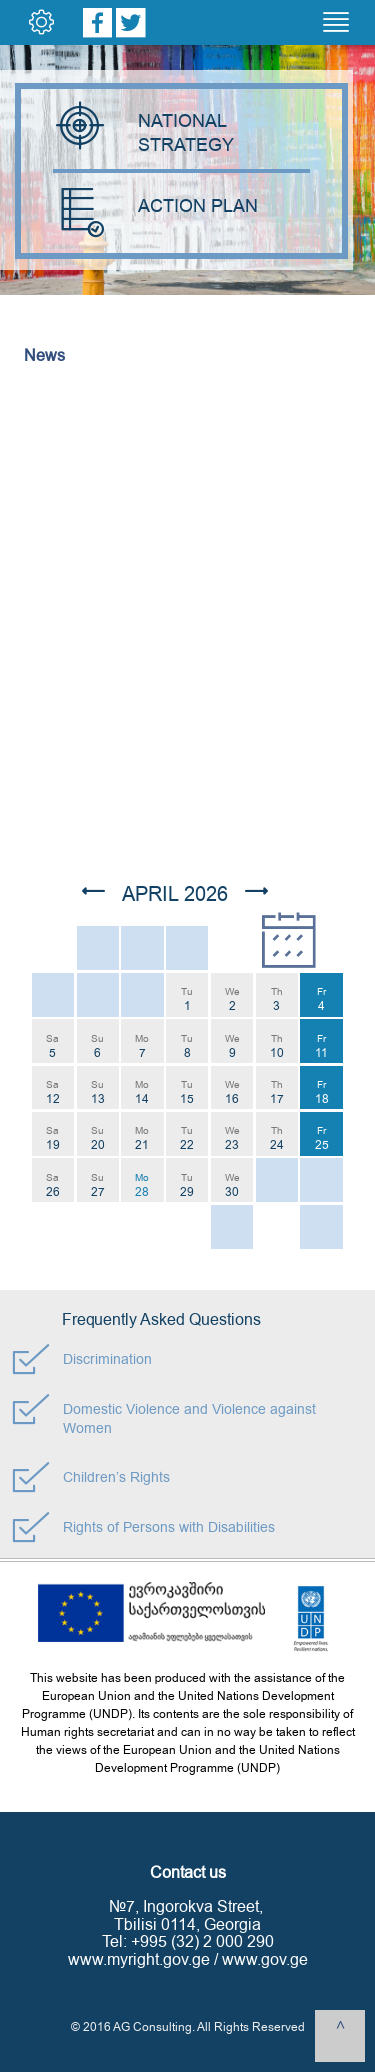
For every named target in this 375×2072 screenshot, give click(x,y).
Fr (321, 999)
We (232, 999)
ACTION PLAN (155, 206)
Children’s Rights (116, 1477)
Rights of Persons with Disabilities (169, 1527)
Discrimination (107, 1359)
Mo (142, 1046)
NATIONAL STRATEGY (146, 133)
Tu (187, 999)
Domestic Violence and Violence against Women (189, 1419)
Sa (52, 1046)
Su (97, 1046)
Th (277, 999)
